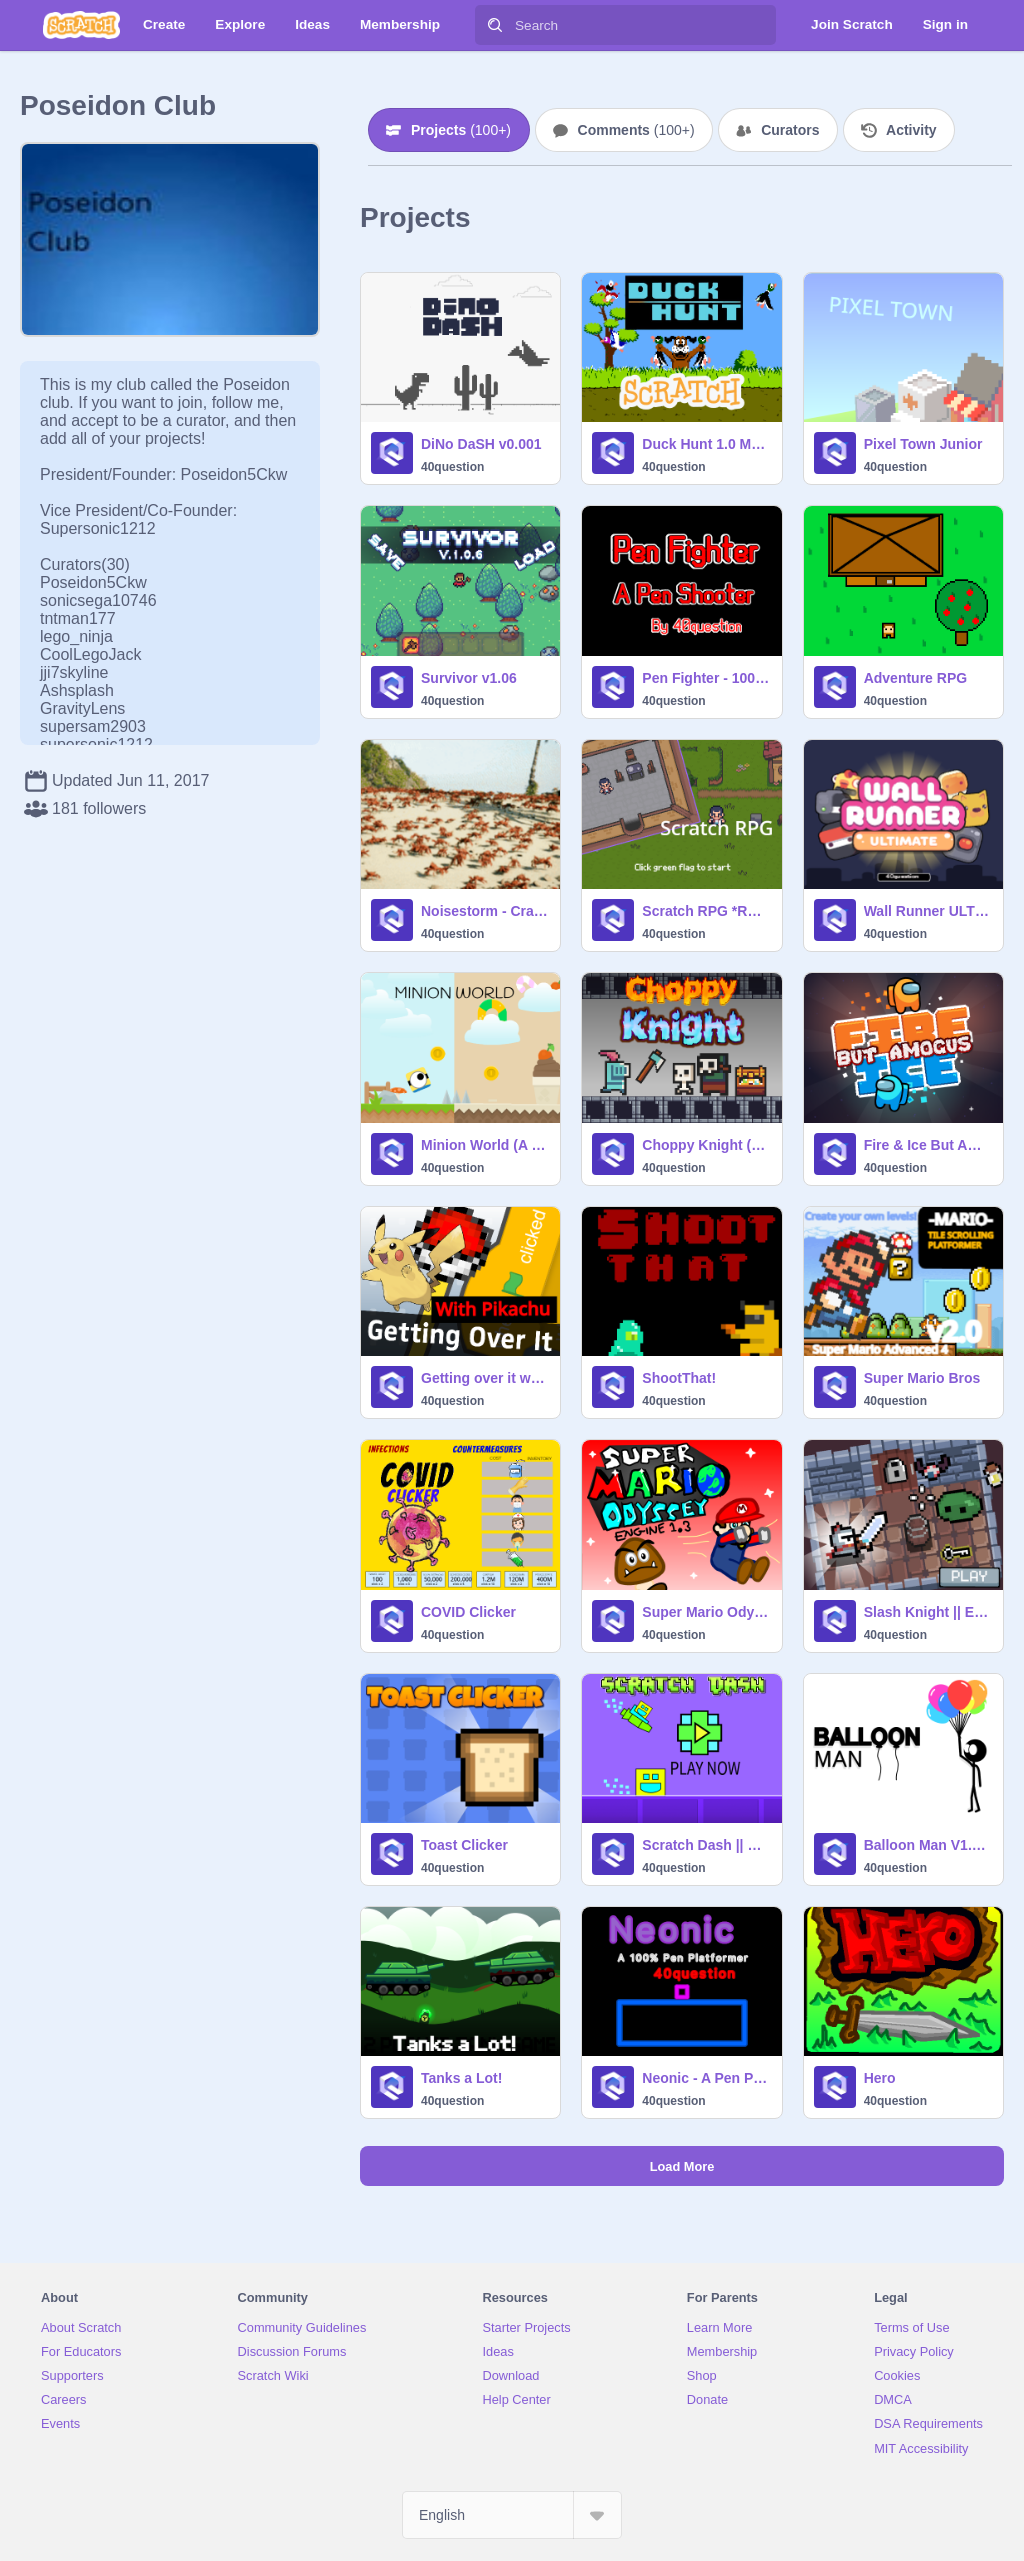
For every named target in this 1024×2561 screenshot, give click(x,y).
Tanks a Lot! (461, 2078)
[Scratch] (81, 25)
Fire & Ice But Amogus (927, 1145)
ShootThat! (679, 1378)
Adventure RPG (915, 678)
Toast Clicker (464, 1845)
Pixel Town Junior (923, 444)
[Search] (495, 25)
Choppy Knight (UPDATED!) (705, 1145)
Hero (880, 2078)
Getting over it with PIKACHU (484, 1378)
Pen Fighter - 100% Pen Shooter (705, 678)
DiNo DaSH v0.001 (481, 444)
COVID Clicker (468, 1612)
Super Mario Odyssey (705, 1612)
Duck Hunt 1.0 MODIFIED (705, 444)
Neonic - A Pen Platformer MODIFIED (705, 2078)
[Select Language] (512, 2515)
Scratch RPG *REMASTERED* (705, 911)
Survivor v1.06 (469, 678)
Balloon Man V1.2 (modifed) (927, 1845)
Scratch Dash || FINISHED (705, 1845)
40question (452, 467)
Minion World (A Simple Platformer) (484, 1145)
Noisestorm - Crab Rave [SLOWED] (484, 911)
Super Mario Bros (922, 1378)
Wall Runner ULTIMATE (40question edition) (927, 911)
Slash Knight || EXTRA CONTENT (927, 1612)
